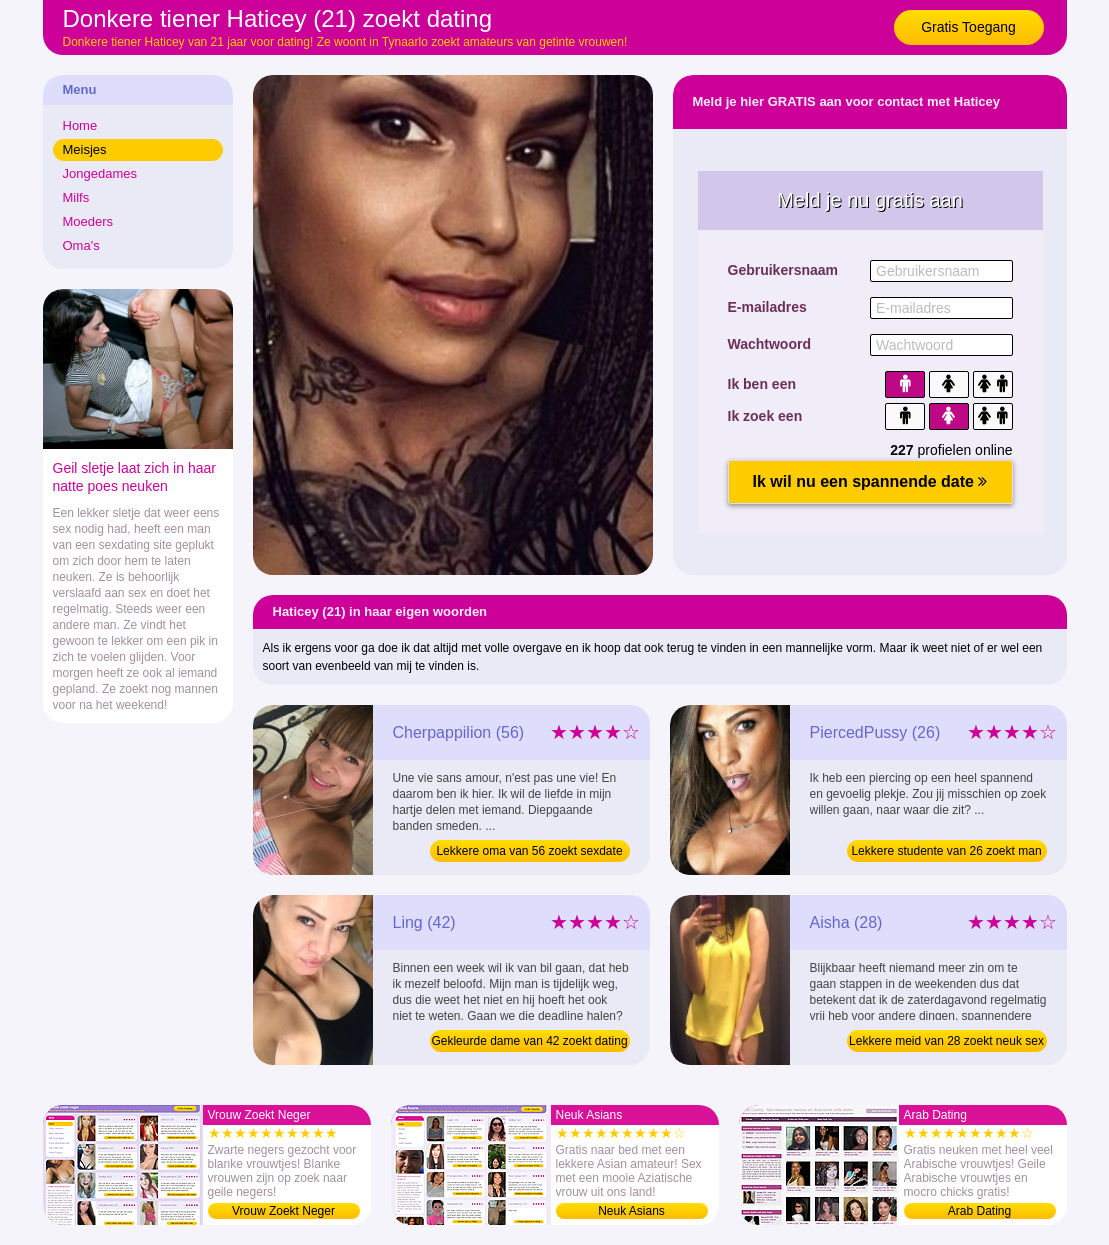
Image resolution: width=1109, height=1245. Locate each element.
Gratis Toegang (968, 27)
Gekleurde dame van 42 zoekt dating (529, 1041)
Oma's (81, 245)
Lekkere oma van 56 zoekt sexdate (529, 851)
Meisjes (85, 149)
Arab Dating (979, 1211)
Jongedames (100, 173)
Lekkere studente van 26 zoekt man (946, 851)
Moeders (88, 221)
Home (80, 125)
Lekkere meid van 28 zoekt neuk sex (946, 1041)
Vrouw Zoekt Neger (283, 1211)
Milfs (76, 197)
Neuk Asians (631, 1211)
